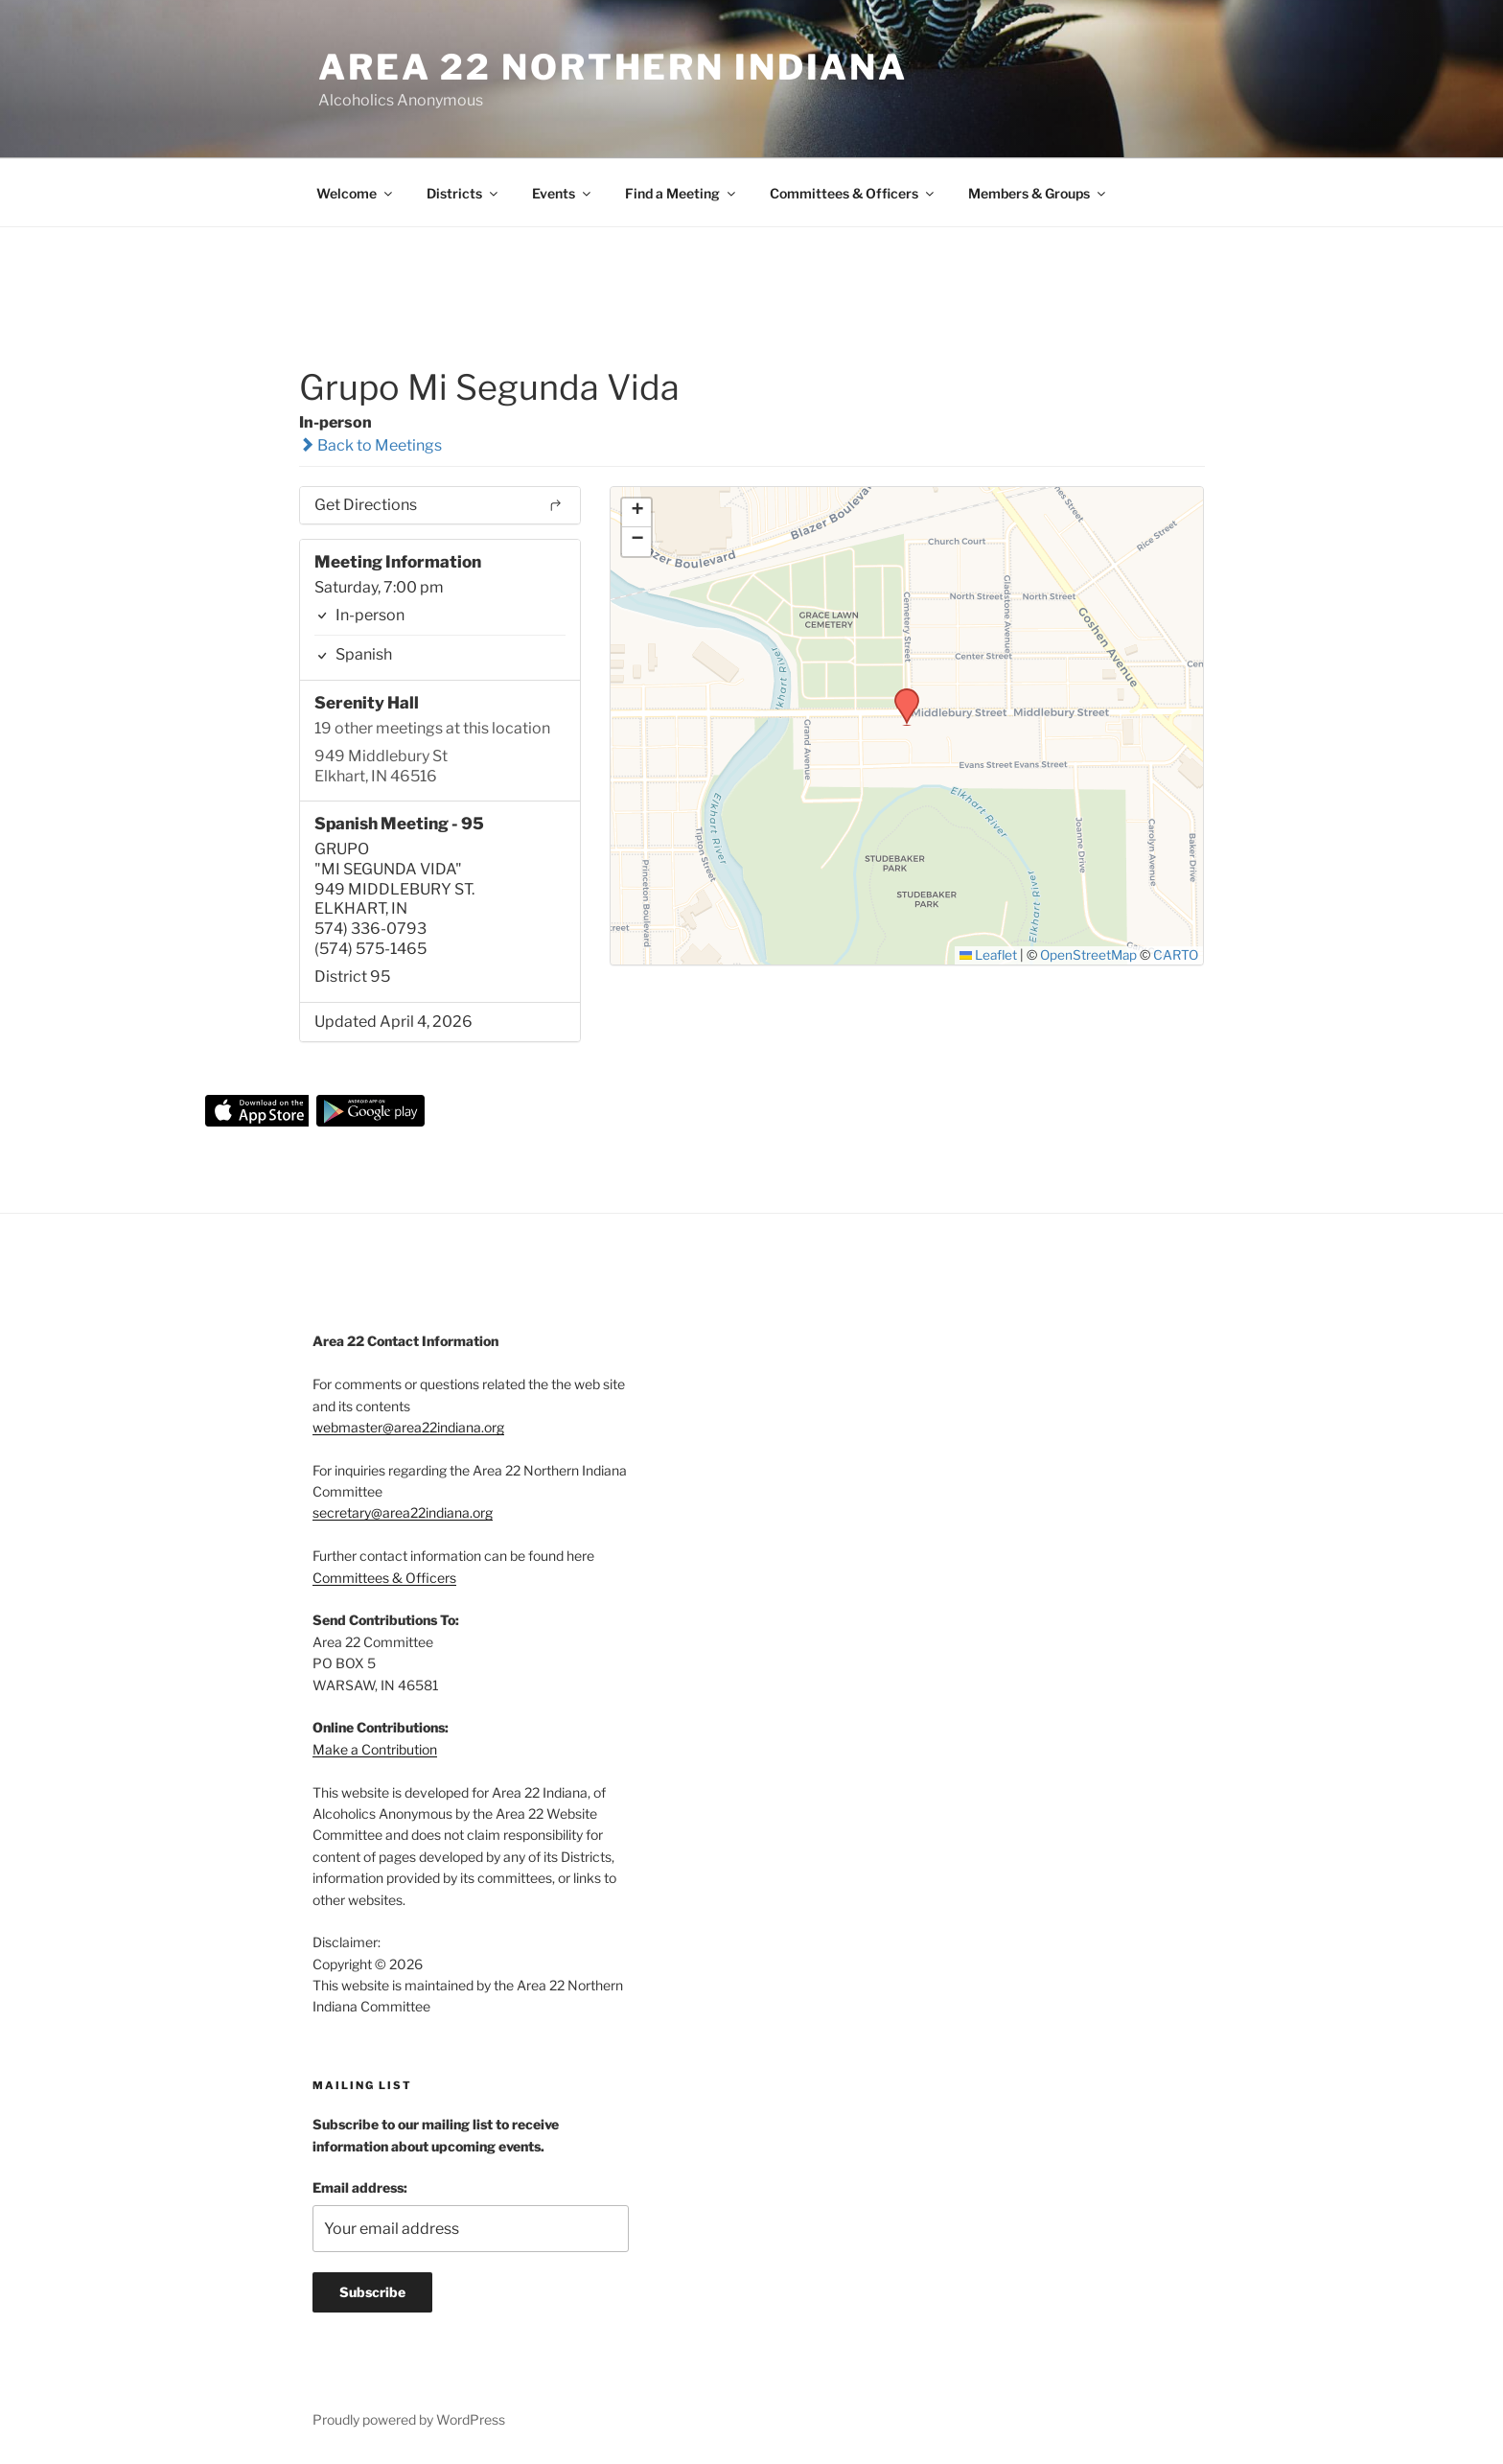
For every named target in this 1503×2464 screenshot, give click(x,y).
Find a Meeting (681, 193)
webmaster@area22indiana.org (408, 1427)
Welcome (355, 193)
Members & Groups (1038, 193)
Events (562, 193)
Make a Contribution (374, 1749)
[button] (900, 694)
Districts (463, 193)
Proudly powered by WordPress (408, 2419)
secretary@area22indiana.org (402, 1512)
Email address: (359, 2187)
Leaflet (989, 955)
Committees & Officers (853, 193)
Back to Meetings (370, 445)
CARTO (1175, 955)
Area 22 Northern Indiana (613, 67)
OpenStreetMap (1088, 955)
